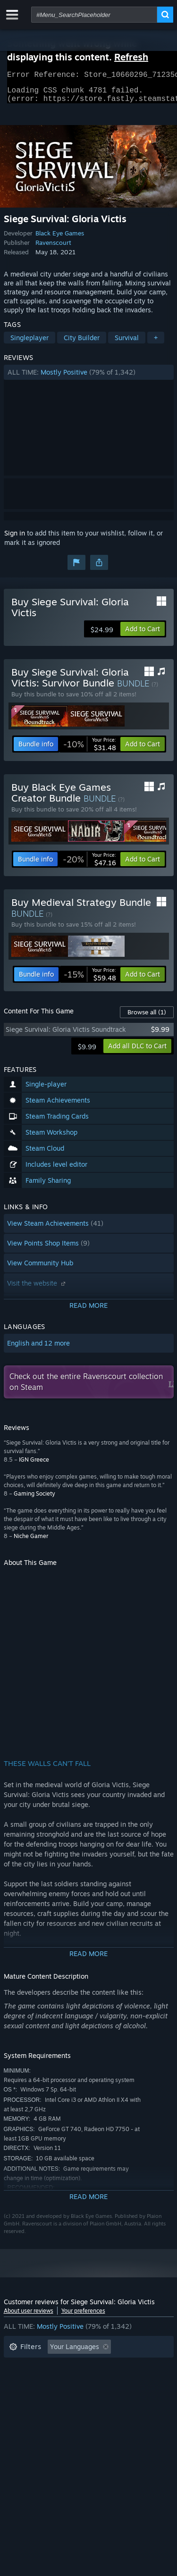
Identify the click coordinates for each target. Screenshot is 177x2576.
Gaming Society (34, 1499)
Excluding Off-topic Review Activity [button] (63, 2367)
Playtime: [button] (23, 2381)
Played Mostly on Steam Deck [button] (102, 2381)
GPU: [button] (125, 2395)
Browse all (146, 1017)
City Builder (82, 343)
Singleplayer (29, 343)
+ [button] (156, 343)
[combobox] (94, 15)
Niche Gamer (31, 1541)
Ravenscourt (53, 248)
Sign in (14, 539)
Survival (127, 343)
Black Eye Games (59, 239)
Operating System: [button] (38, 2395)
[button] (89, 377)
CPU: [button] (92, 2395)
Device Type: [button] (29, 2409)
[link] (89, 749)
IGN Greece (34, 1465)
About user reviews (28, 2316)
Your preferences (83, 2316)
